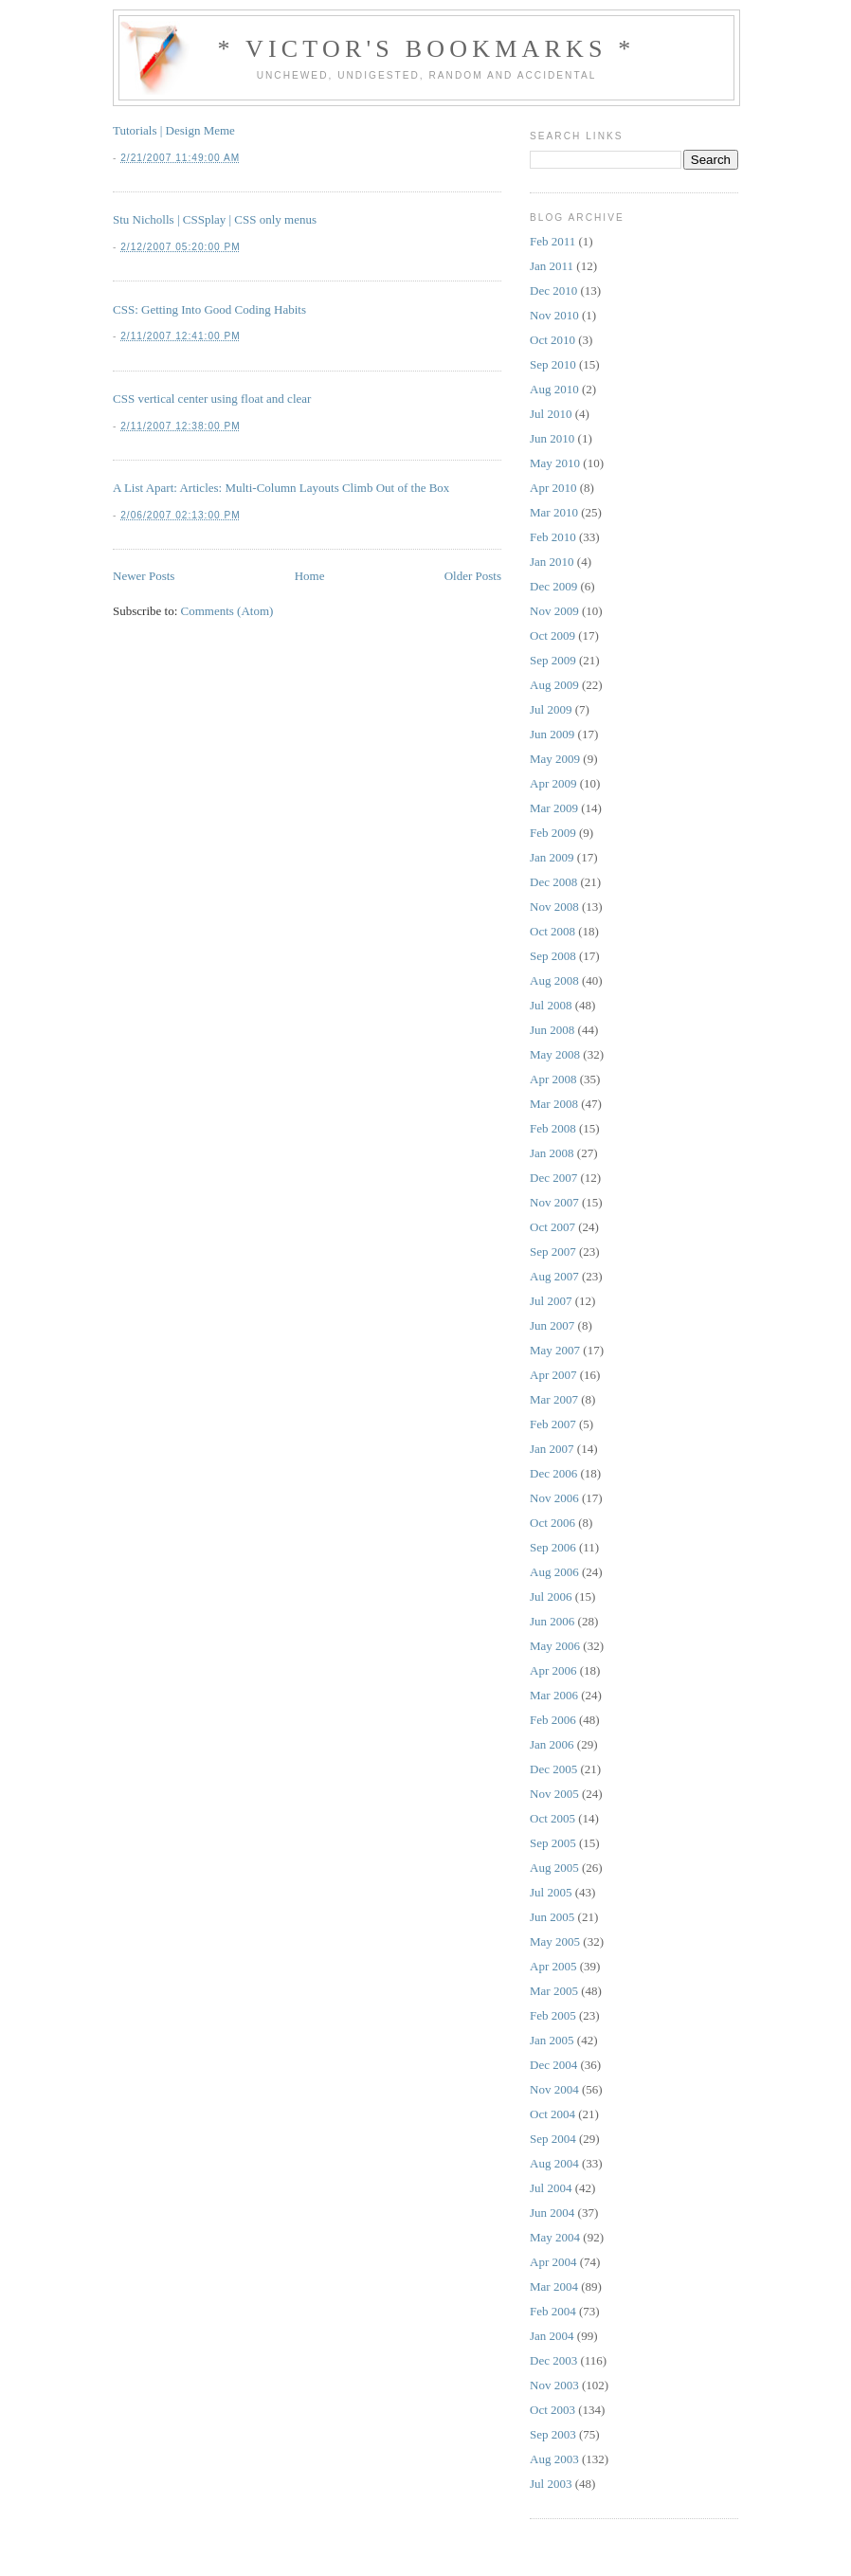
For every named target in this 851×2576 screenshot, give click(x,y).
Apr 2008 (553, 1079)
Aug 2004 (554, 2163)
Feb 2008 (553, 1128)
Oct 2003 (552, 2410)
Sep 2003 (553, 2434)
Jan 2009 (552, 857)
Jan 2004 (552, 2336)
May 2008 (555, 1054)
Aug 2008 (554, 980)
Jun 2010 (552, 438)
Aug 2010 (554, 389)
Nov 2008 (554, 906)
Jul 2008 (550, 1005)
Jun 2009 (552, 734)
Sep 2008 (553, 956)
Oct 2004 (552, 2114)
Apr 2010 (553, 488)
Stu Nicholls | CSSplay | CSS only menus (215, 219)
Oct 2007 (552, 1227)
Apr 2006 (553, 1670)
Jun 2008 (552, 1030)
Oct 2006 (552, 1522)
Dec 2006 (553, 1473)
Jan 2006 (552, 1744)
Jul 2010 (550, 414)
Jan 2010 (552, 561)
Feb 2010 (553, 537)
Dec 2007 (553, 1177)
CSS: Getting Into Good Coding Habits (209, 309)
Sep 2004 (553, 2139)
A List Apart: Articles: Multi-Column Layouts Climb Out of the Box (281, 488)
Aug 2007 (554, 1276)
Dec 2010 (553, 290)
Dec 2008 (553, 882)
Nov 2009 (554, 611)
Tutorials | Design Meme (174, 130)
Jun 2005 (552, 1917)
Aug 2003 (554, 2459)
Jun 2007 (552, 1325)
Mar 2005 (554, 1991)
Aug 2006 (554, 1572)
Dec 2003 (553, 2360)
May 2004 (555, 2237)
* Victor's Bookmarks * (426, 49)
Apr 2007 (553, 1375)
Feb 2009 (553, 832)
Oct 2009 (552, 635)
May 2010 (555, 463)
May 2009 (555, 759)
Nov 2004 (554, 2089)
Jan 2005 (552, 2040)
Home (310, 576)
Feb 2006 (553, 1720)
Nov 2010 (554, 315)
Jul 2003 (550, 2483)
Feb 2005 (553, 2015)
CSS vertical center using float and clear (212, 398)
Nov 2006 (554, 1498)
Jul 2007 (550, 1301)
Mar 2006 (554, 1695)
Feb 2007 (553, 1424)
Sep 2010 (553, 364)
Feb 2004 (553, 2311)
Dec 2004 (553, 2065)
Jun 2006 (552, 1621)
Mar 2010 (554, 512)
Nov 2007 (554, 1202)
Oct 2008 (552, 931)
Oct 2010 (552, 340)
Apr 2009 (553, 783)
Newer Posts (143, 576)
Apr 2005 (553, 1966)
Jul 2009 (550, 709)
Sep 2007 (553, 1251)
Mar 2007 (554, 1399)
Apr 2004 (553, 2262)
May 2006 (555, 1646)
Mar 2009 (554, 808)
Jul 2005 (550, 1892)
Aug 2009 (554, 685)
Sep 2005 (553, 1843)
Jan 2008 (552, 1153)
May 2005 (555, 1941)
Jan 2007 (552, 1449)
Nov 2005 (554, 1794)
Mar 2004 (554, 2286)
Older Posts (472, 576)
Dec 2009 (553, 586)
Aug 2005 (554, 1867)
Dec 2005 (553, 1769)
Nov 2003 (554, 2385)
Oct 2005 (552, 1818)
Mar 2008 (554, 1104)
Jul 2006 (550, 1596)
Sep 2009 (553, 660)
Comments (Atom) (227, 611)
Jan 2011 (551, 266)
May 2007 (555, 1350)
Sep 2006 (553, 1547)
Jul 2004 (550, 2188)
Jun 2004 (552, 2212)
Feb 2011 (552, 241)
